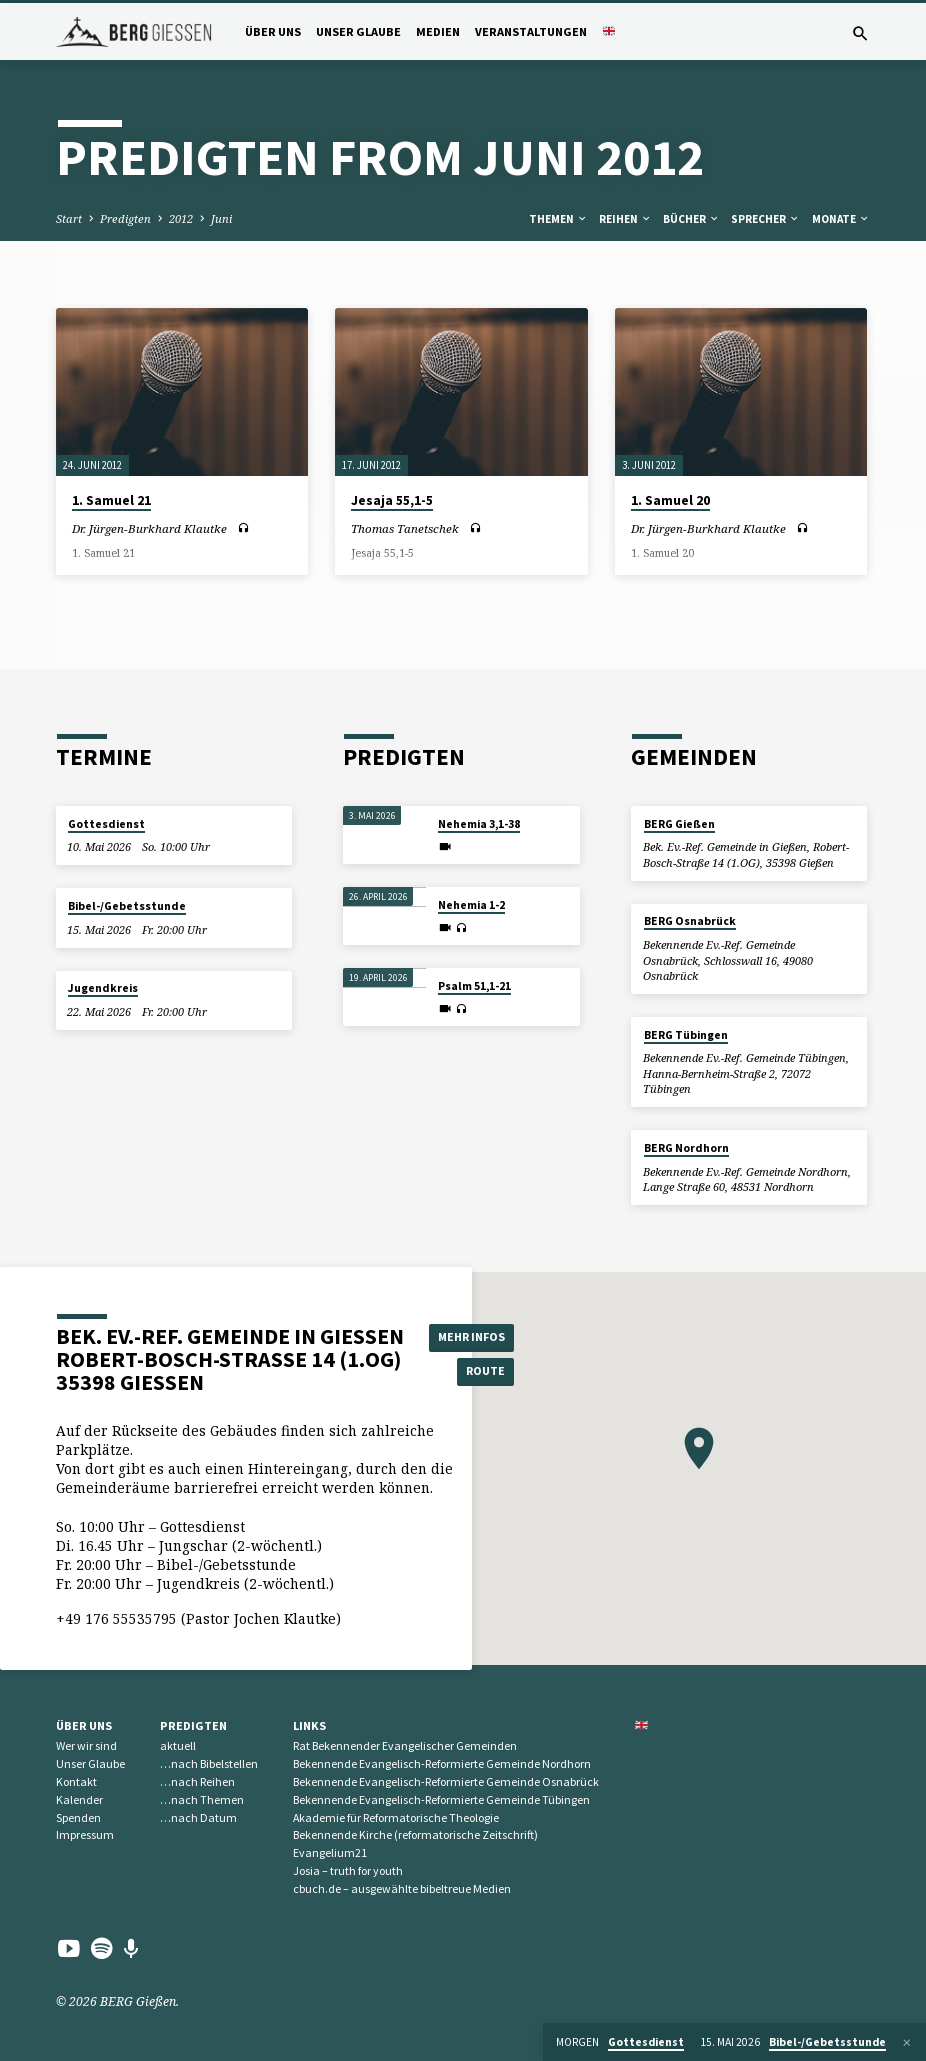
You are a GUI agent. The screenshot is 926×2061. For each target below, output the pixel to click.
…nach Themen (202, 1799)
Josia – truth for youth (348, 1870)
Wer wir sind (86, 1745)
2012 (181, 218)
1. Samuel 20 (670, 500)
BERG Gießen (679, 824)
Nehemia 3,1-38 (479, 824)
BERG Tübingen (686, 1035)
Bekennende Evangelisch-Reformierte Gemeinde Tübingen (441, 1799)
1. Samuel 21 (111, 500)
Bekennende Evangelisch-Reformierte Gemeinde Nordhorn (442, 1763)
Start (69, 218)
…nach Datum (198, 1817)
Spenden (78, 1817)
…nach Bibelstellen (209, 1763)
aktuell (178, 1745)
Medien (438, 31)
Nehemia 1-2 (471, 905)
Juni (221, 218)
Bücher (691, 219)
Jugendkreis (103, 988)
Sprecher (765, 219)
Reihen (625, 219)
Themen (558, 219)
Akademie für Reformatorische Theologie (396, 1817)
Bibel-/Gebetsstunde (127, 906)
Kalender (79, 1799)
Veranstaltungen (531, 31)
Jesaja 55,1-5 (392, 500)
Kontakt (76, 1781)
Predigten (125, 218)
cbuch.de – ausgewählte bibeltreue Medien (402, 1888)
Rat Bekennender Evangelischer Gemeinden (405, 1745)
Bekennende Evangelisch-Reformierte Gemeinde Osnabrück (446, 1781)
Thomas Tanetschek (405, 528)
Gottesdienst (106, 824)
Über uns (273, 31)
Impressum (85, 1834)
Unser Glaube (358, 31)
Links (309, 1725)
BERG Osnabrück (690, 921)
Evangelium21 (330, 1852)
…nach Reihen (197, 1781)
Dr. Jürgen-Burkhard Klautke (149, 528)
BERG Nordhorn (686, 1148)
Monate (841, 219)
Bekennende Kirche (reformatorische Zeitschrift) (415, 1834)
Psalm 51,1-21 (474, 986)
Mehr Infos (474, 1335)
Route (475, 1371)
